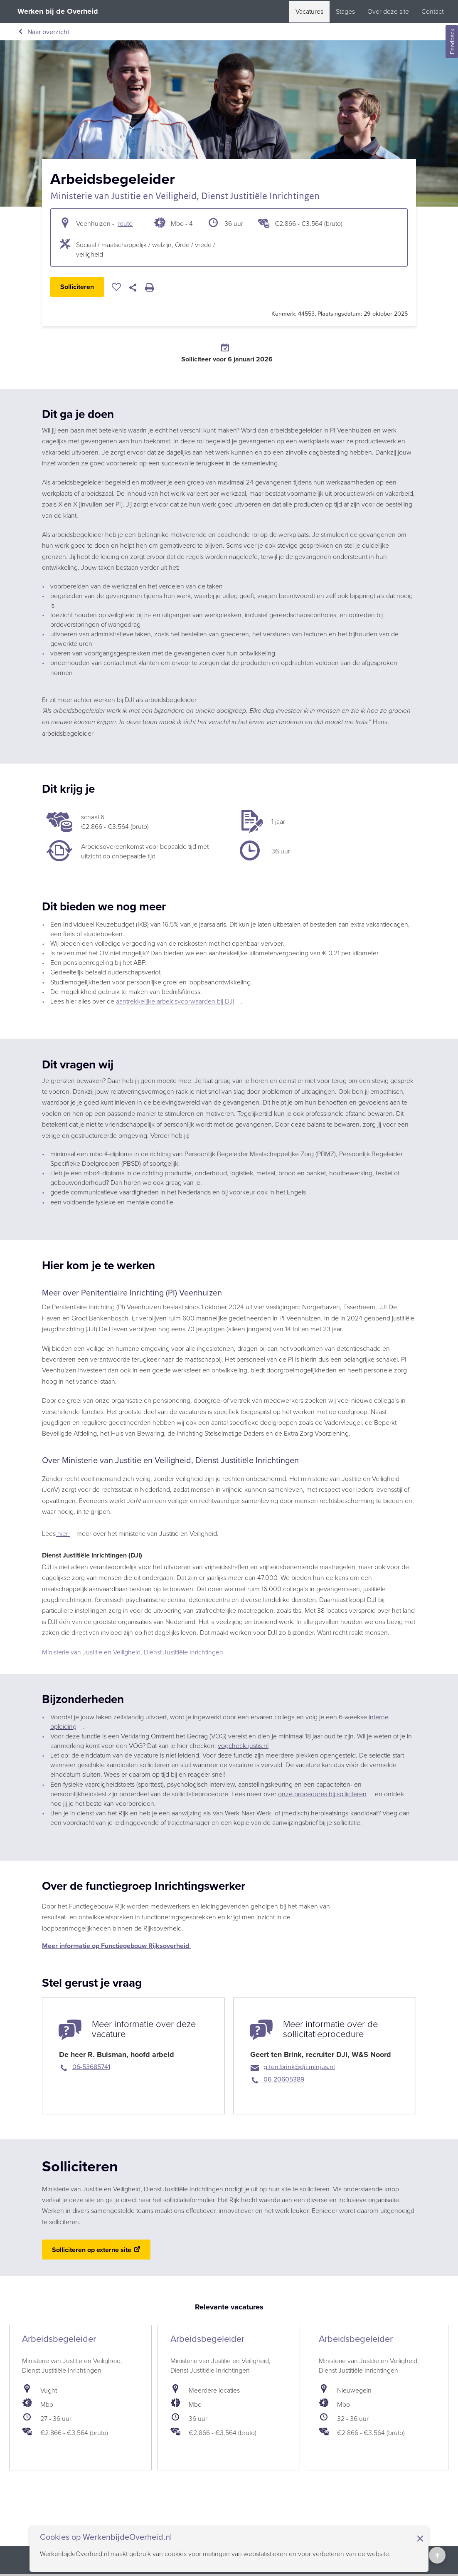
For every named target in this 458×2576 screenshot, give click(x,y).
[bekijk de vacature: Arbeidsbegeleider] (80, 2397)
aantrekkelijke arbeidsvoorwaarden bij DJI (175, 1001)
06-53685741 (91, 2066)
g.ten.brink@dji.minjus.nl (299, 2066)
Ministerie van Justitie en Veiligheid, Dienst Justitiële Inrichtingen (185, 195)
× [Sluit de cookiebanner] (420, 2537)
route (125, 223)
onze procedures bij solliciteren (322, 1793)
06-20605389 (283, 2079)
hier (63, 1533)
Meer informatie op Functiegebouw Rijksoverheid (116, 1946)
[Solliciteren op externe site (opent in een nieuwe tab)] (96, 2250)
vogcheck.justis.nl (243, 1745)
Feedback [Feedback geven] (452, 41)
